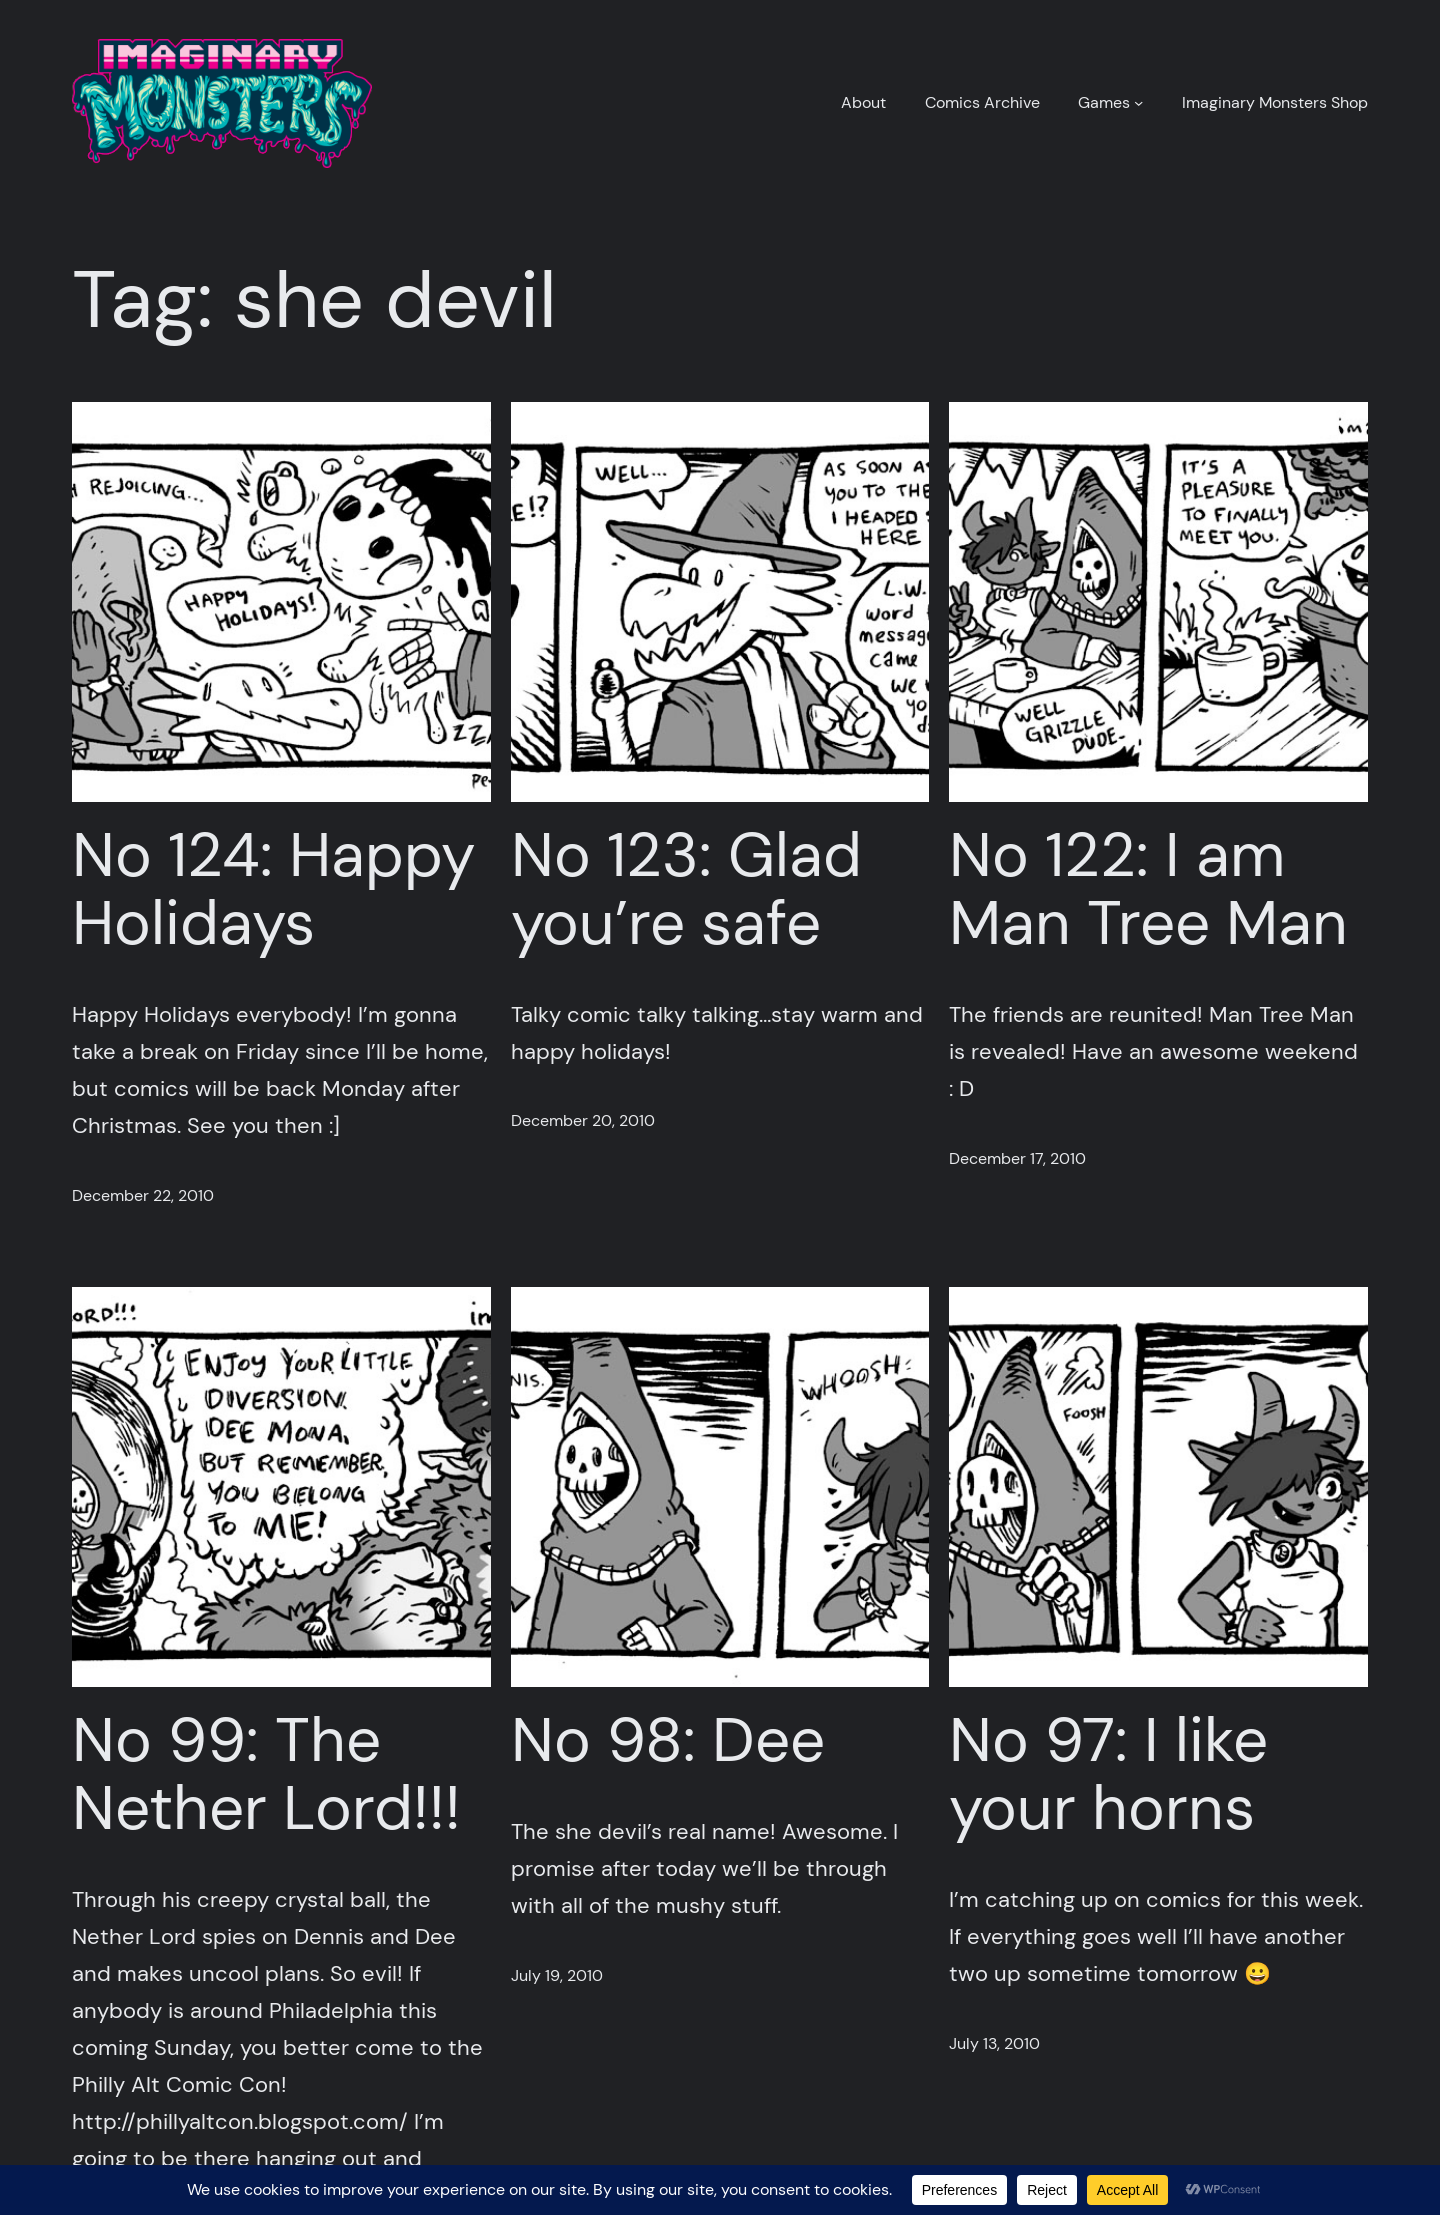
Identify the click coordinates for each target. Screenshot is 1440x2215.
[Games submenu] (1138, 102)
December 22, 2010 (143, 1195)
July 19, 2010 (557, 1975)
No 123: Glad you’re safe (686, 890)
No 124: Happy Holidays (273, 890)
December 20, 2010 (583, 1120)
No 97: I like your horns (1108, 1775)
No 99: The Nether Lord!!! (266, 1775)
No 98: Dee (668, 1741)
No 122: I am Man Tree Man (1148, 890)
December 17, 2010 (1017, 1158)
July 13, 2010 (994, 2043)
